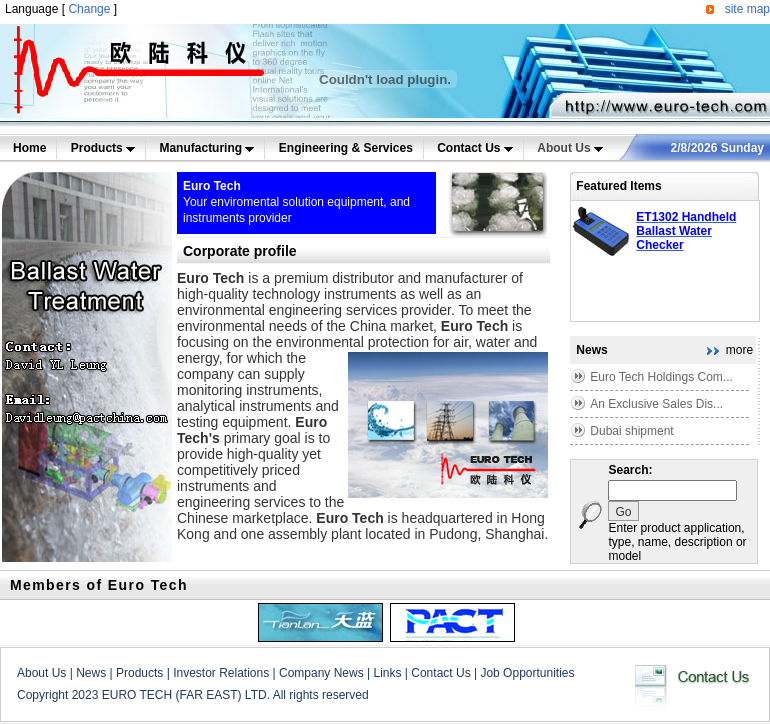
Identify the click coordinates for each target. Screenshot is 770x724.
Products (103, 148)
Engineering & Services (346, 148)
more (739, 350)
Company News (321, 673)
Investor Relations (221, 673)
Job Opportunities (527, 673)
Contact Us (475, 148)
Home (29, 148)
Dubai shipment (631, 431)
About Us (570, 148)
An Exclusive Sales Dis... (656, 404)
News (91, 673)
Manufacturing (206, 148)
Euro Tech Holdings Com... (661, 377)
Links (387, 673)
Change (89, 9)
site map (747, 9)
